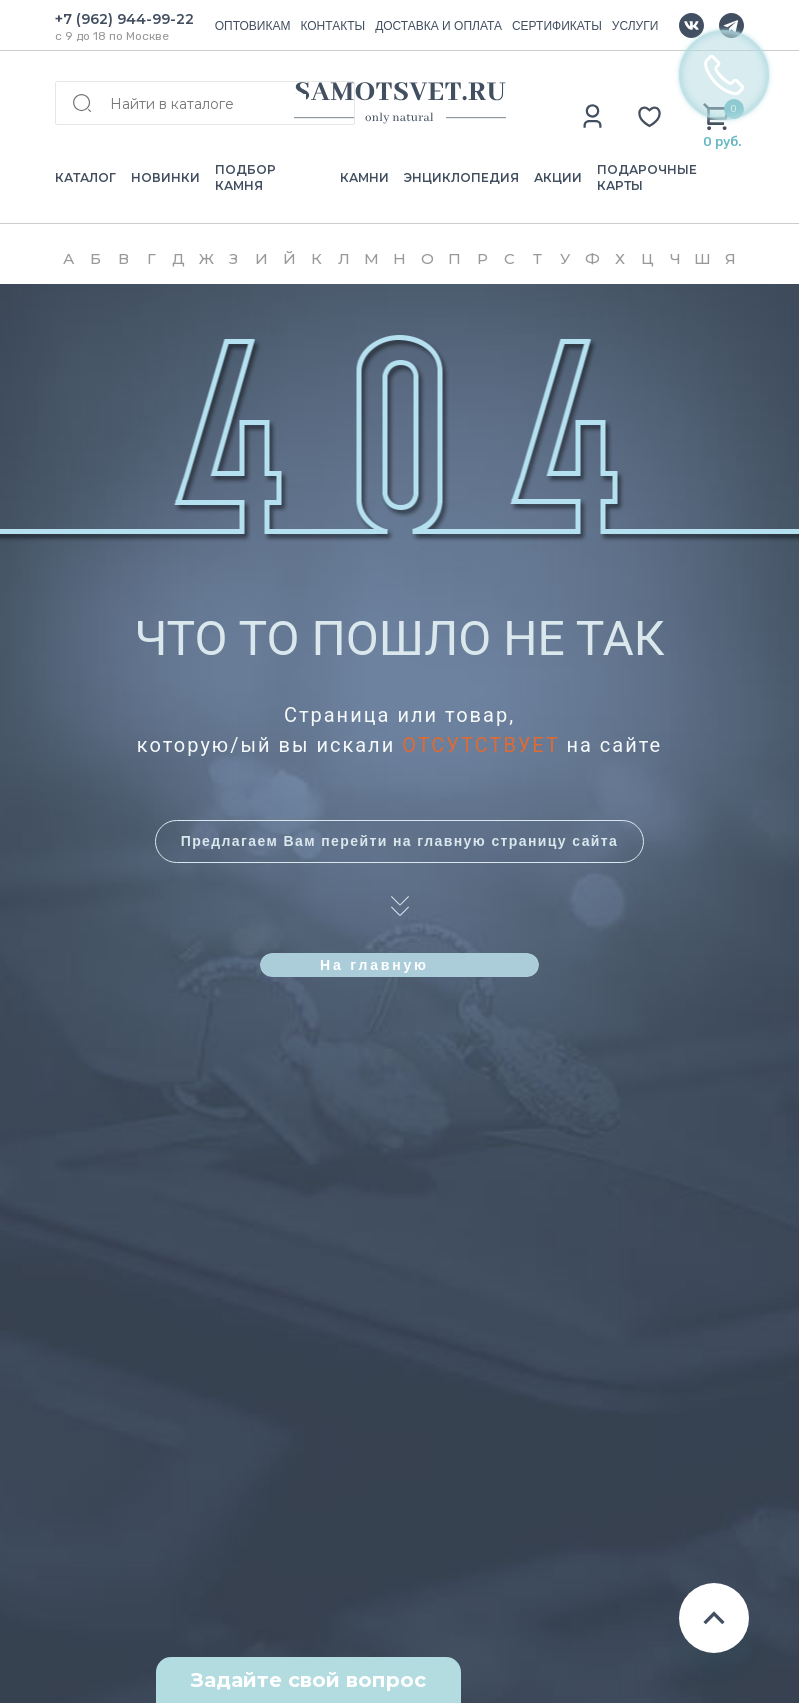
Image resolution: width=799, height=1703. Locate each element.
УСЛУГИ (635, 26)
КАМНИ (364, 177)
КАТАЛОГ (85, 177)
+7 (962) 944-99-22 (124, 19)
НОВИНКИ (165, 177)
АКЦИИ (558, 177)
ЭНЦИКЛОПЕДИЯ (461, 177)
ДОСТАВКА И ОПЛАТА (438, 26)
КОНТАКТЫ (332, 26)
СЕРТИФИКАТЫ (557, 26)
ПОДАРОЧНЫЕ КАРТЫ (647, 177)
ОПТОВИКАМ (253, 26)
